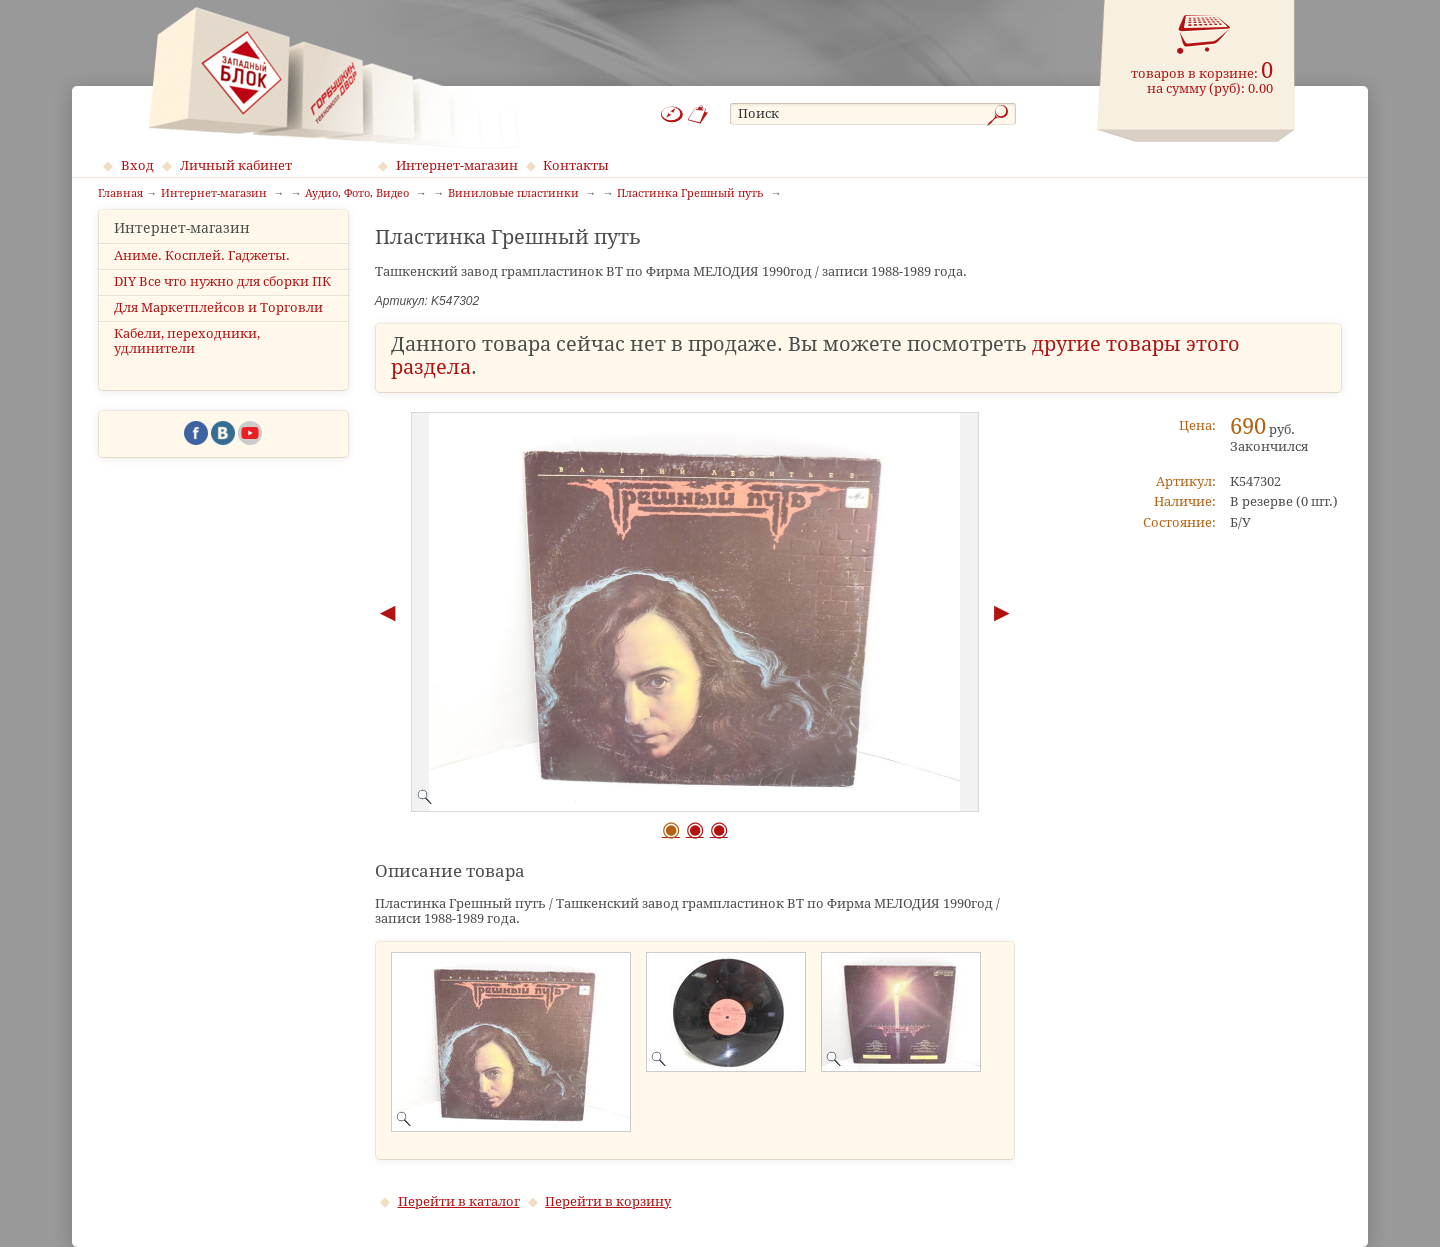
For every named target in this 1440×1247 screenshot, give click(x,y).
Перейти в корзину (608, 1201)
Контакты (576, 165)
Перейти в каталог (459, 1201)
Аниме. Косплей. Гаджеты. (202, 272)
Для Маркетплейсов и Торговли (218, 325)
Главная (120, 194)
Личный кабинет (236, 165)
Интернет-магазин (457, 165)
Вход (137, 165)
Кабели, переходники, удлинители (187, 359)
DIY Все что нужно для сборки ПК (222, 298)
